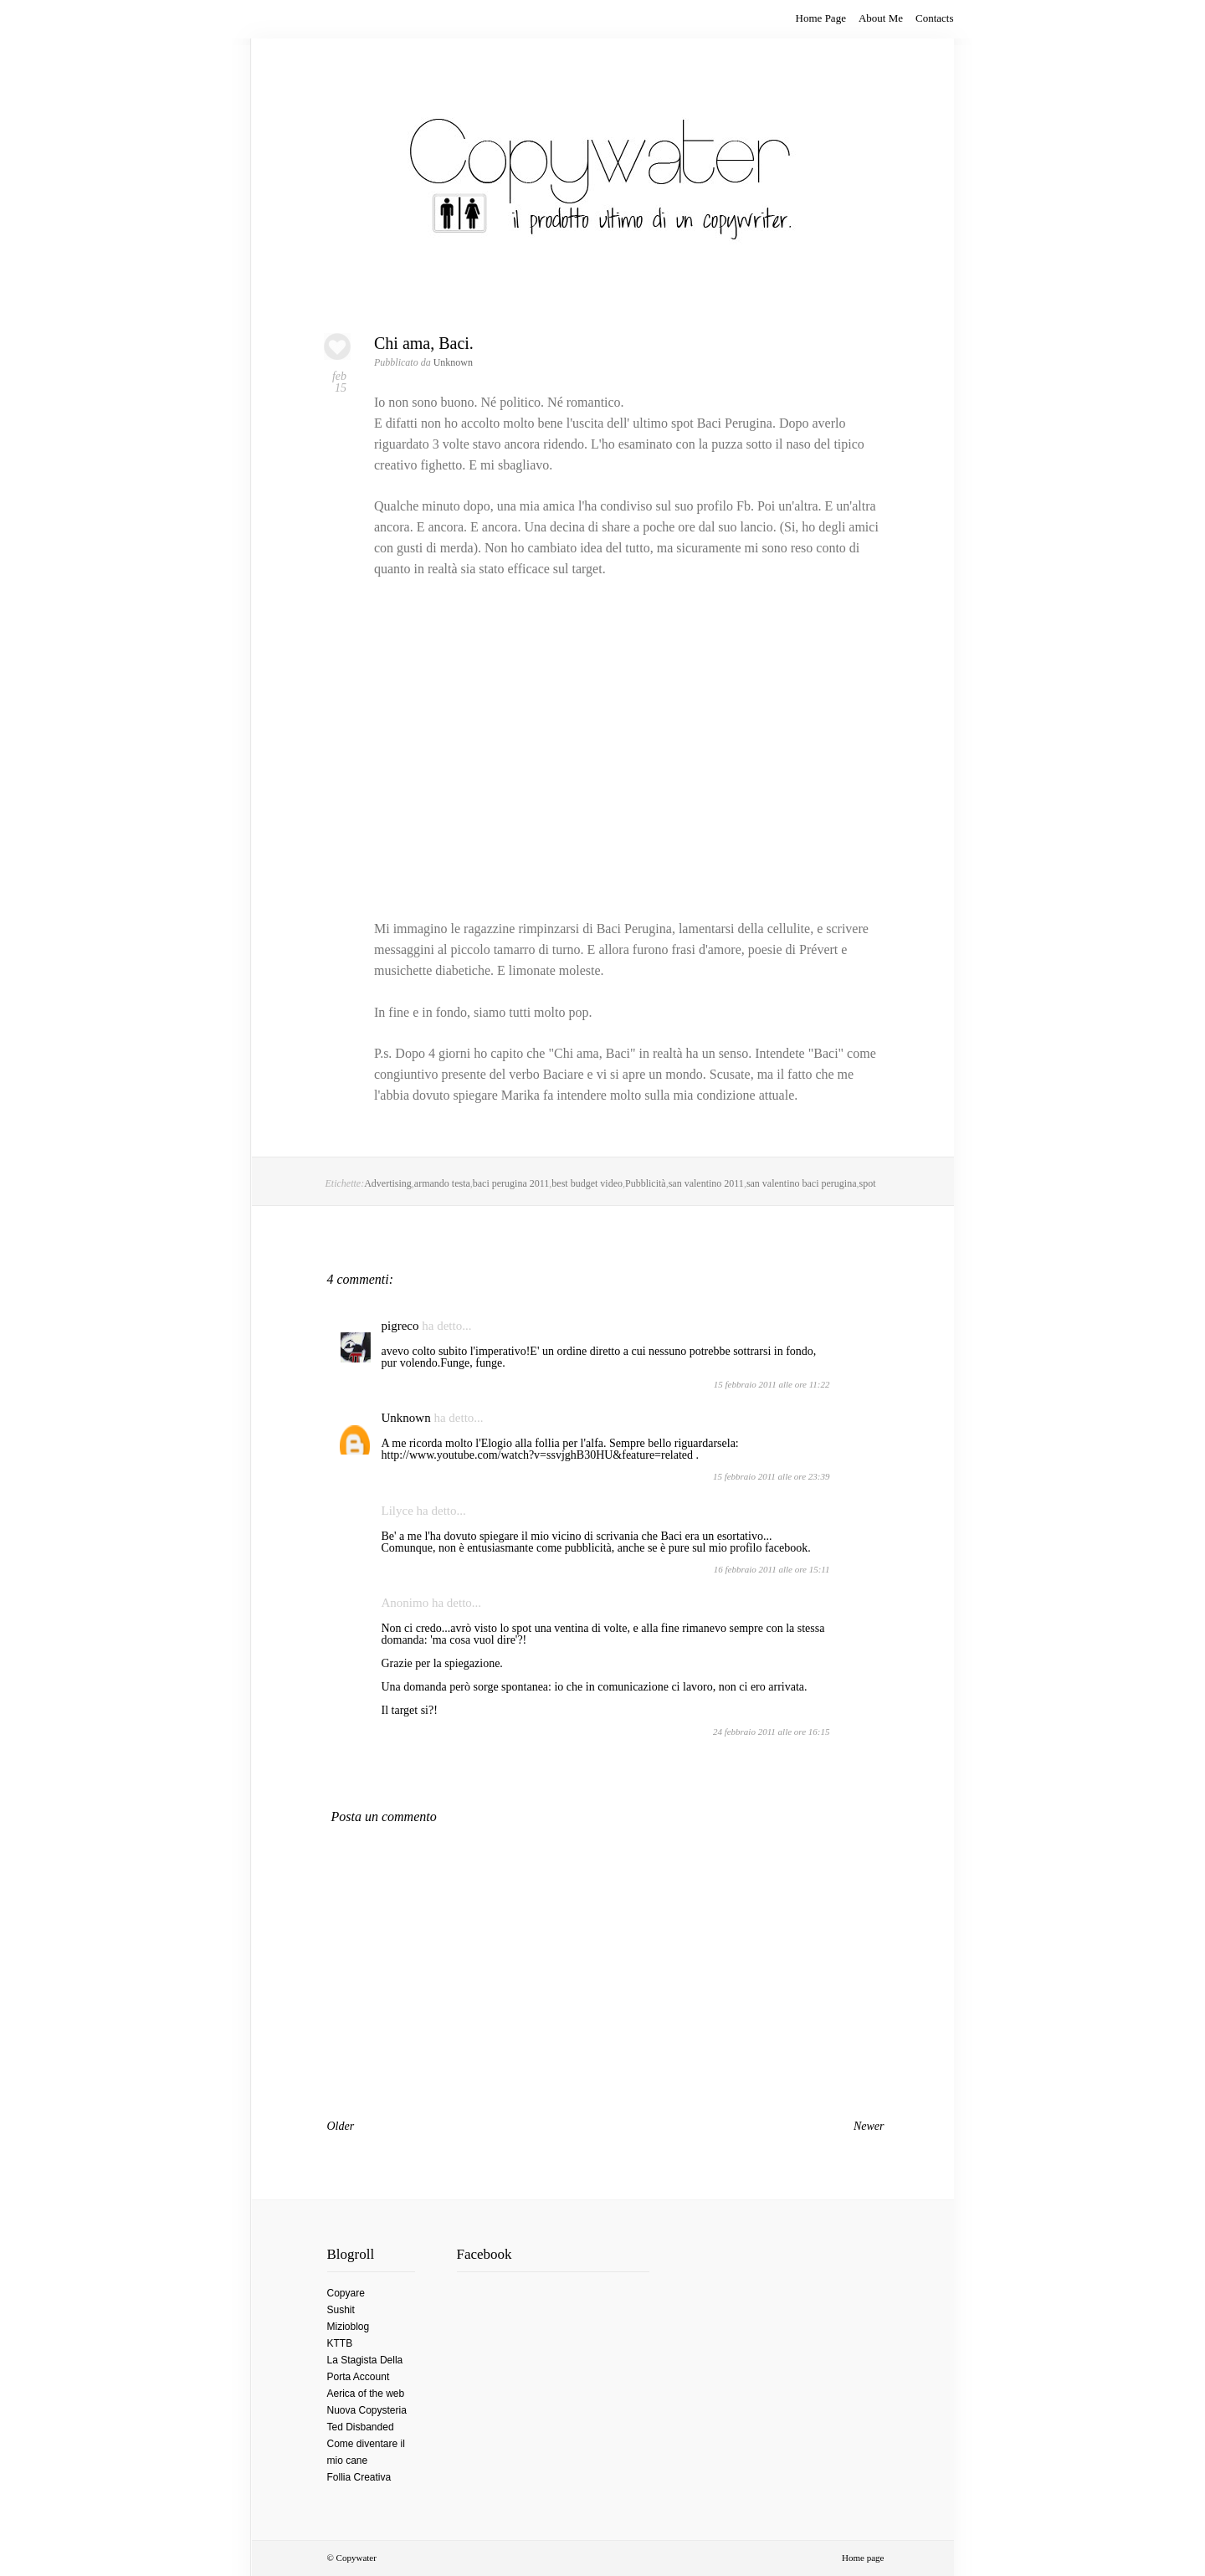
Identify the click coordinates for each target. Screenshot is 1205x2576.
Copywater (356, 2558)
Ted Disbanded (360, 2427)
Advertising (388, 1183)
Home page (863, 2558)
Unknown (406, 1417)
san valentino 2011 (706, 1183)
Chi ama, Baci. (424, 343)
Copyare (346, 2293)
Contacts (934, 18)
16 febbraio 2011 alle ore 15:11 (772, 1569)
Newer (869, 2126)
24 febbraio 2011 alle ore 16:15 (771, 1732)
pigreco (400, 1325)
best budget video (587, 1183)
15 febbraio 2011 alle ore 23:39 (771, 1476)
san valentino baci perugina (801, 1183)
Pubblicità (645, 1183)
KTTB (340, 2343)
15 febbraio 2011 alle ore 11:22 (772, 1384)
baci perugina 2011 (511, 1183)
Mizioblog (348, 2326)
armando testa (442, 1183)
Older (341, 2126)
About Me (881, 18)
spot (867, 1183)
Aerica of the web (366, 2393)
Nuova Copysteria (367, 2410)
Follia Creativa (359, 2477)
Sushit (341, 2310)
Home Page (821, 18)
